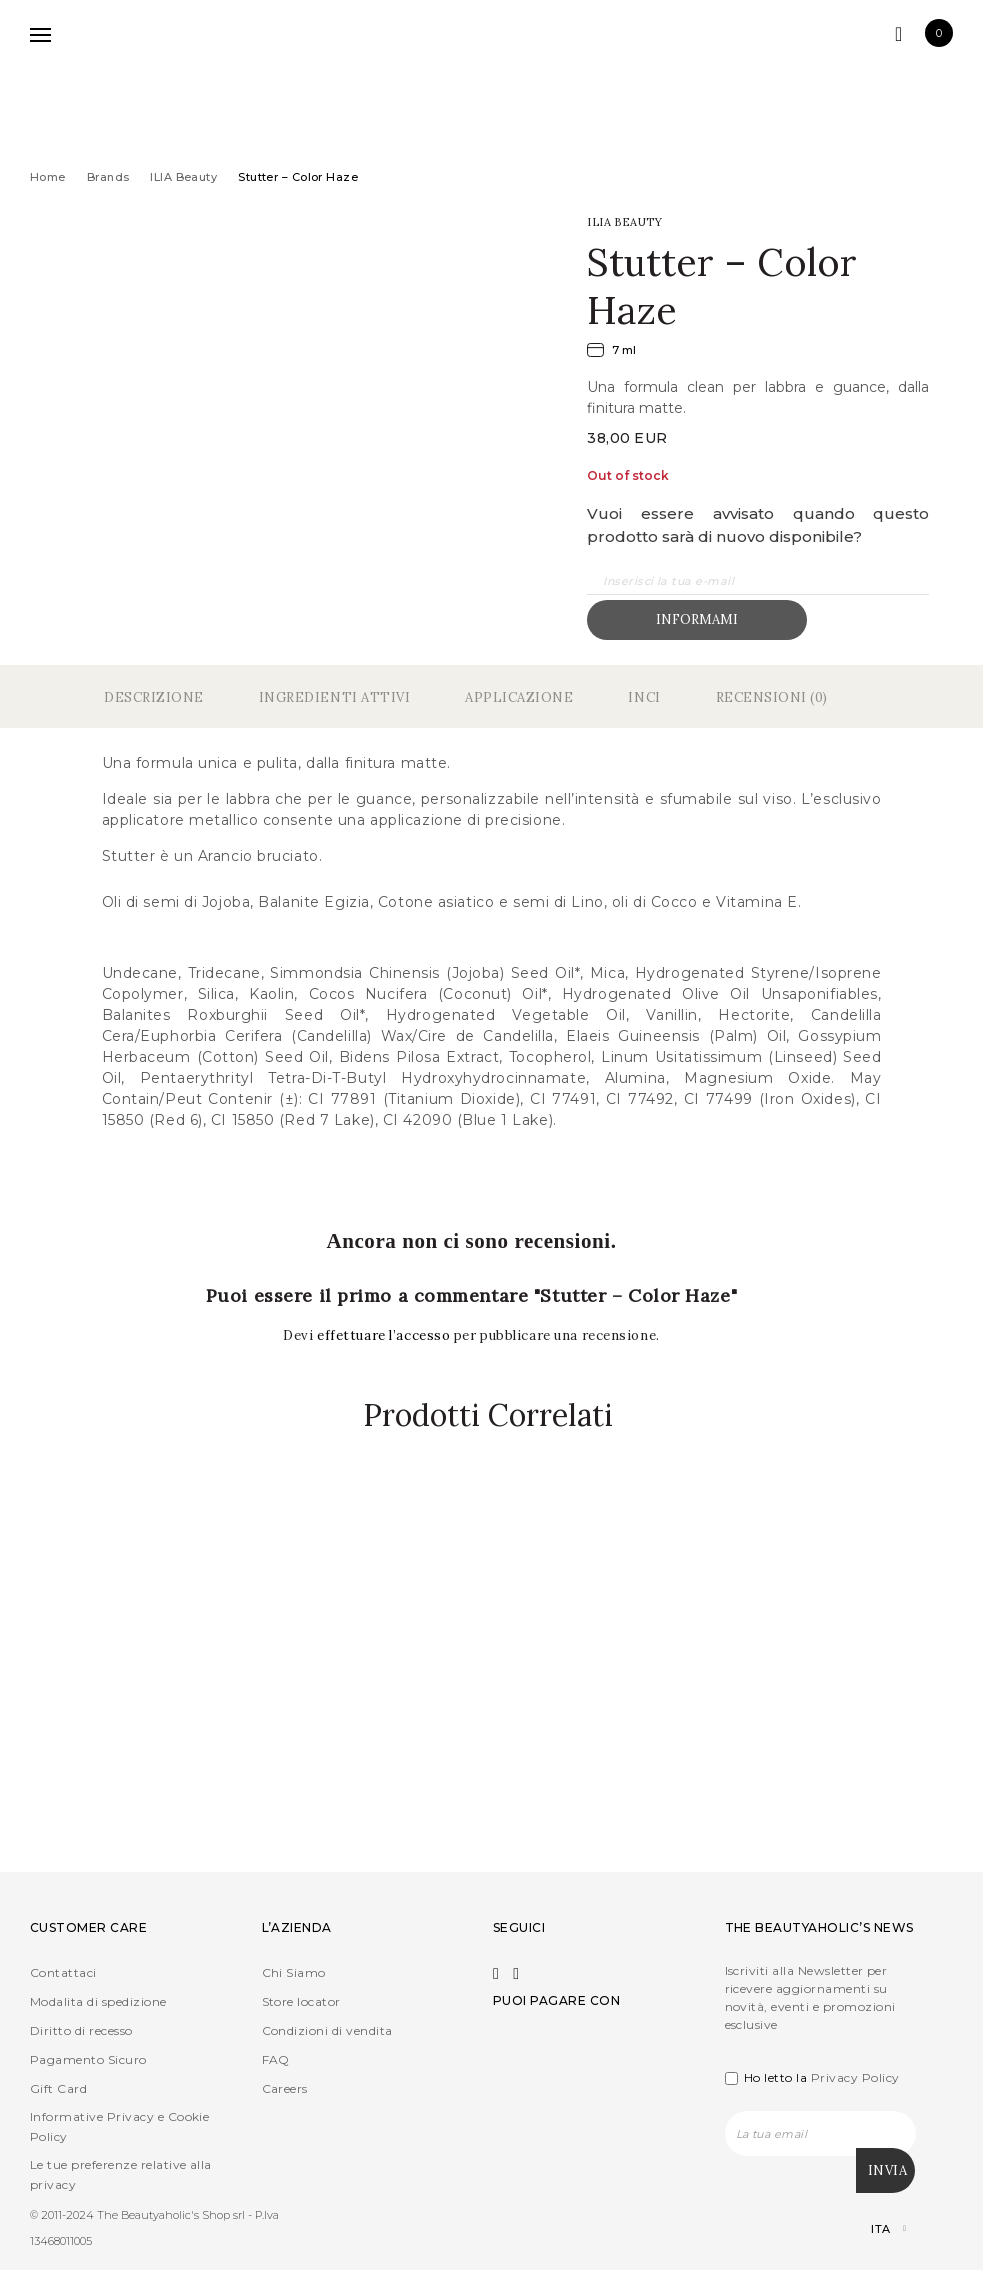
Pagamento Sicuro (88, 2059)
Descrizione (154, 697)
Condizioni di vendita (327, 2030)
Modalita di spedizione (98, 2001)
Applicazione (519, 697)
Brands (108, 177)
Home (48, 177)
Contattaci (63, 1972)
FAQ (276, 2059)
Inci (644, 697)
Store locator (301, 2001)
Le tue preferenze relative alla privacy (121, 2174)
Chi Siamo (294, 1972)
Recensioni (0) (772, 697)
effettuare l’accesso (385, 1335)
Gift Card (58, 2088)
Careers (285, 2088)
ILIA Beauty (183, 177)
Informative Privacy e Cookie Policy (119, 2126)
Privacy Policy (855, 2077)
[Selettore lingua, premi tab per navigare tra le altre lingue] (871, 2229)
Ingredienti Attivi (334, 697)
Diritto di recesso (81, 2030)
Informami (697, 619)
